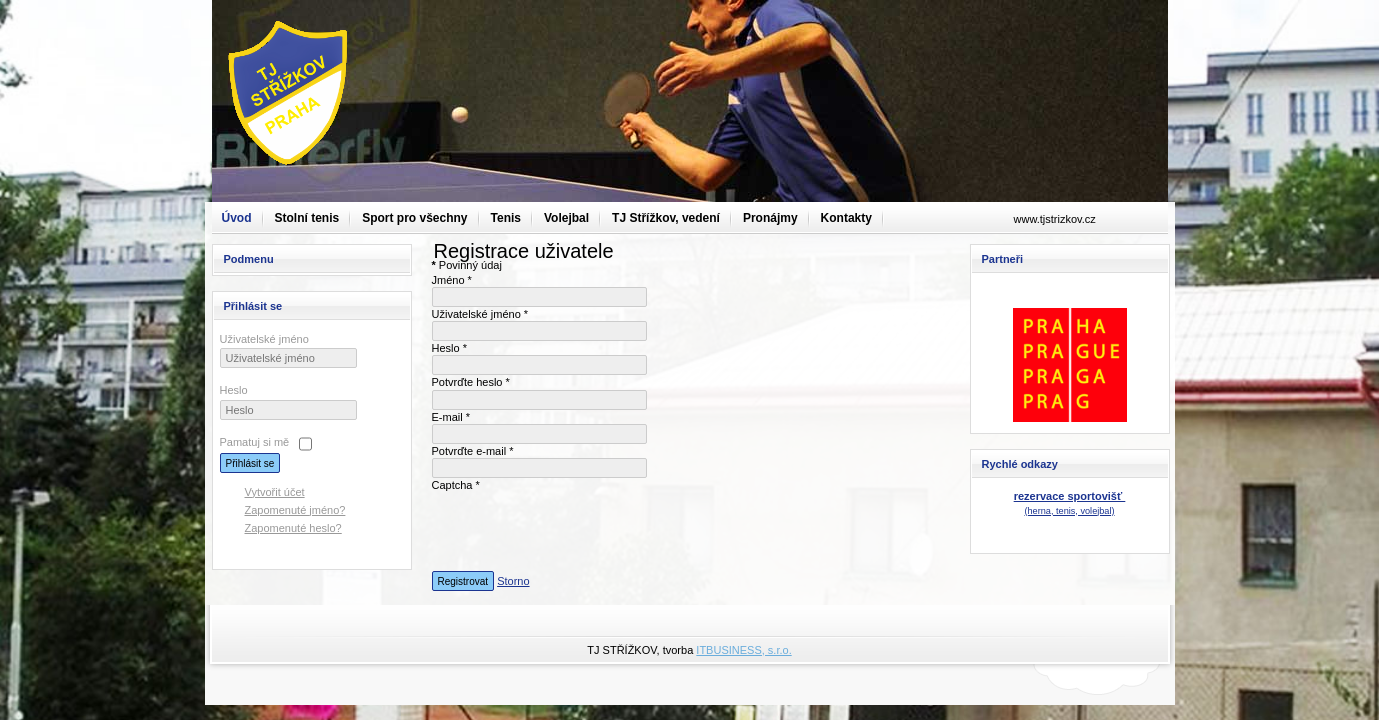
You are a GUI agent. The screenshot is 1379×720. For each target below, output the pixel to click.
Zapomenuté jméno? (295, 510)
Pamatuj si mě (255, 442)
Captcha (456, 485)
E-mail (451, 417)
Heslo (234, 390)
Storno (513, 581)
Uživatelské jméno (264, 339)
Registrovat (463, 581)
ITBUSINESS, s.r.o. (743, 650)
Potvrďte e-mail (473, 451)
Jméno (452, 280)
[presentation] (584, 532)
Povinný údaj (467, 265)
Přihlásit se (250, 463)
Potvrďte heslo (471, 382)
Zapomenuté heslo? (293, 528)
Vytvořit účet (275, 492)
